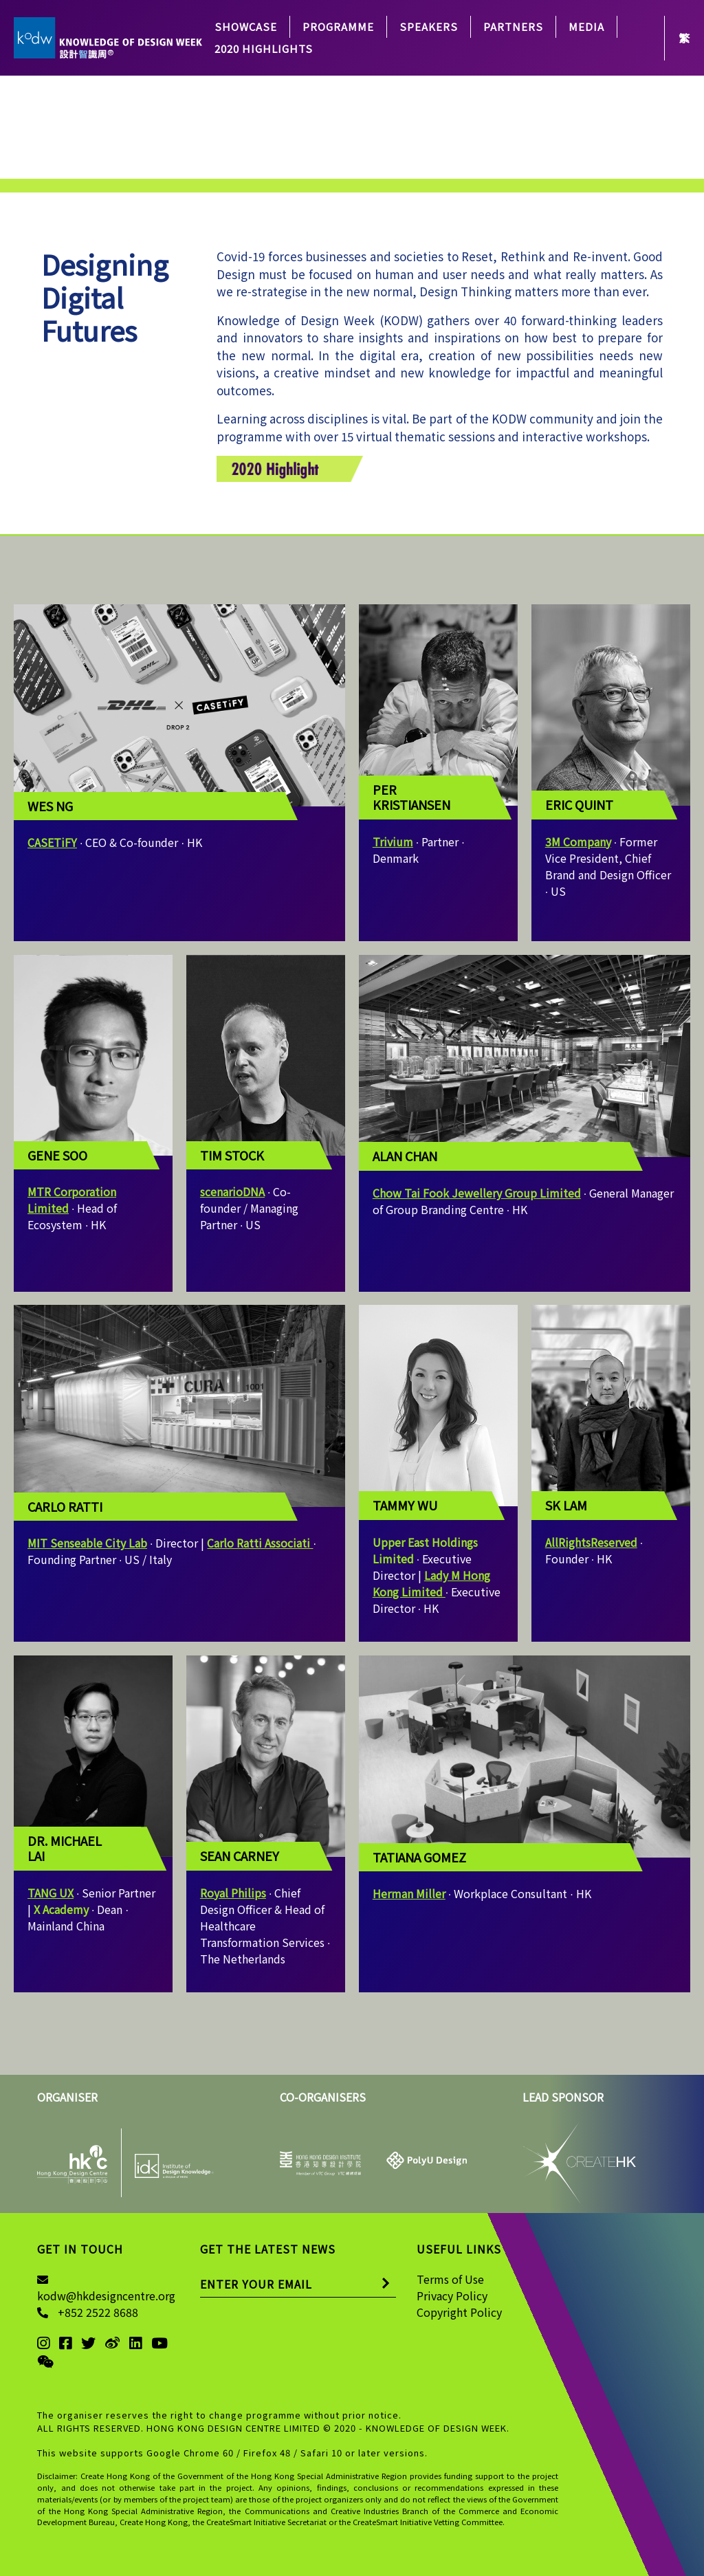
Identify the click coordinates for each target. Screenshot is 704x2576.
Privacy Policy (452, 2295)
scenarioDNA (232, 1191)
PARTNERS (513, 26)
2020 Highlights (263, 48)
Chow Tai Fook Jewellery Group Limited (477, 1193)
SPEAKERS (428, 26)
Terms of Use (450, 2279)
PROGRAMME (338, 26)
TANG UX (51, 1892)
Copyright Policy (459, 2312)
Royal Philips (233, 1892)
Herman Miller (409, 1893)
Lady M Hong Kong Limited (431, 1583)
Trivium (393, 841)
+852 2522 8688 (98, 2312)
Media (586, 26)
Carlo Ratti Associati (260, 1542)
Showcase (245, 26)
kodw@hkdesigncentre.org (106, 2295)
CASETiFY (52, 842)
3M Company (578, 841)
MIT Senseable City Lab (87, 1542)
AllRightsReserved (591, 1542)
